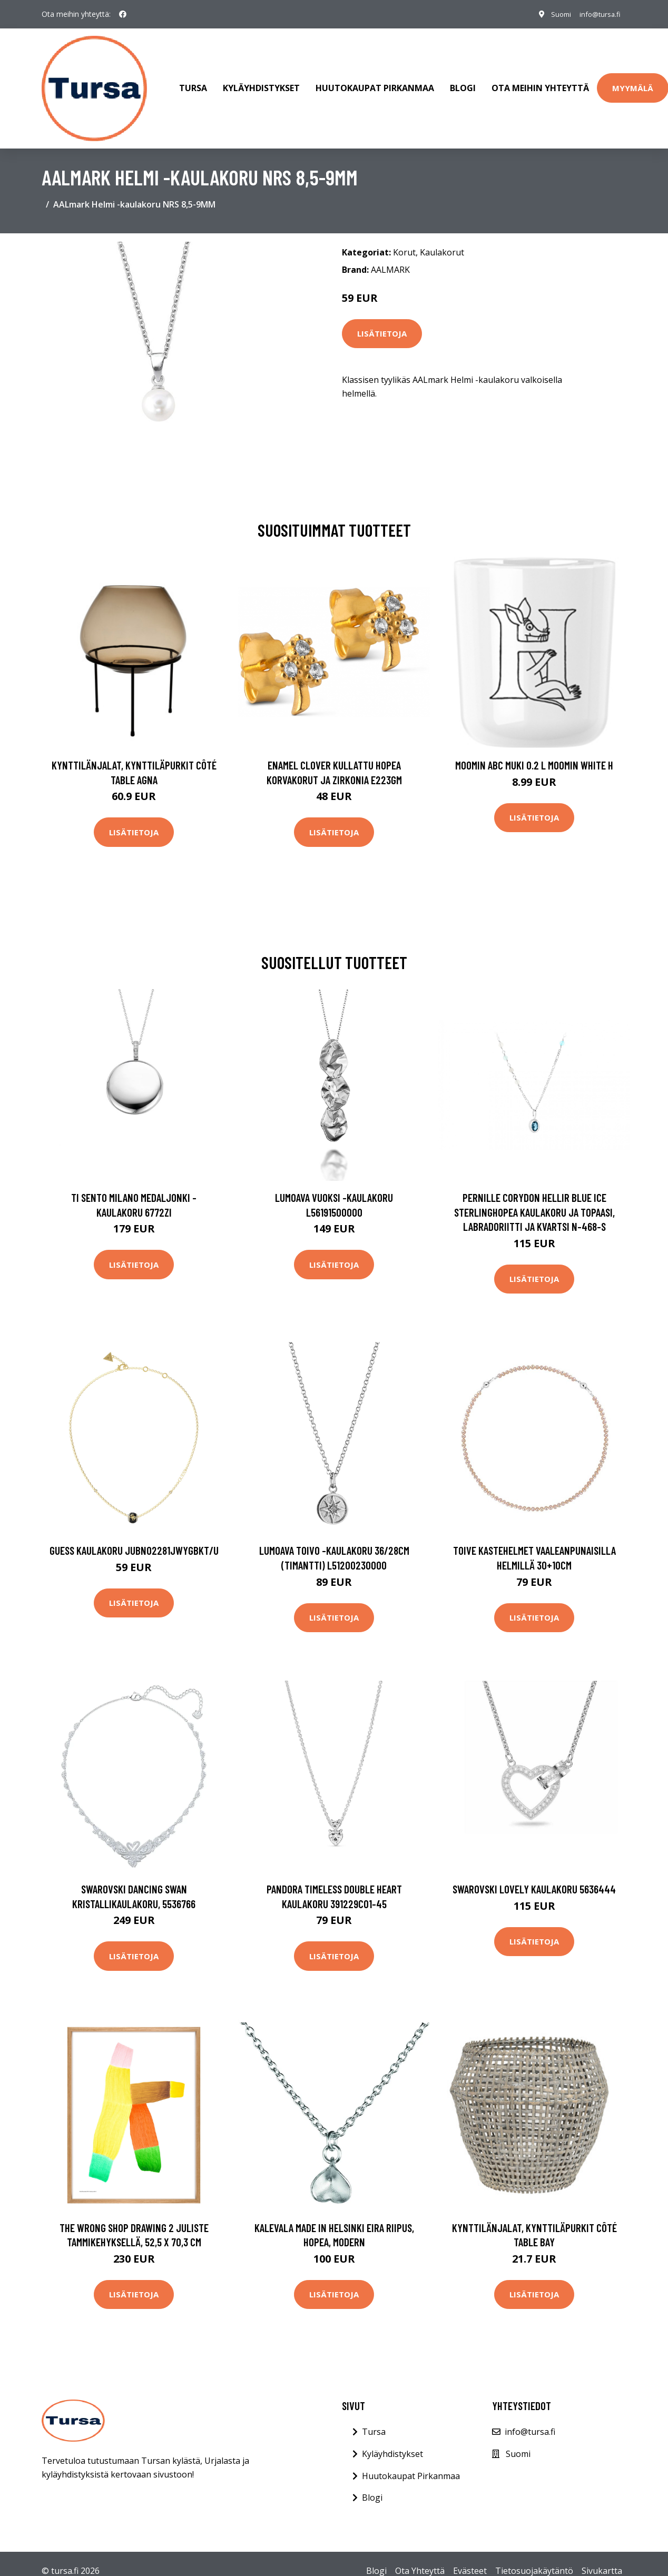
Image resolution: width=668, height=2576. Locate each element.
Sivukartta (602, 2556)
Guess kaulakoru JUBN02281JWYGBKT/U (134, 1536)
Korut (404, 237)
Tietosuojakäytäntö (534, 2556)
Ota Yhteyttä (420, 2556)
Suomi (553, 14)
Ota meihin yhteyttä (540, 81)
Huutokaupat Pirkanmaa (375, 81)
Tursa (193, 81)
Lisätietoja (382, 319)
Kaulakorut (442, 237)
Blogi (463, 81)
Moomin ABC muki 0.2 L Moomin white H (534, 750)
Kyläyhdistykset (261, 81)
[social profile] (123, 14)
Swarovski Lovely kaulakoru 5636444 (534, 1874)
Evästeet (470, 2556)
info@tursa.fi (596, 14)
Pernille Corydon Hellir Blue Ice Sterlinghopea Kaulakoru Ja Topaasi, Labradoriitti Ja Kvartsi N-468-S (534, 1197)
